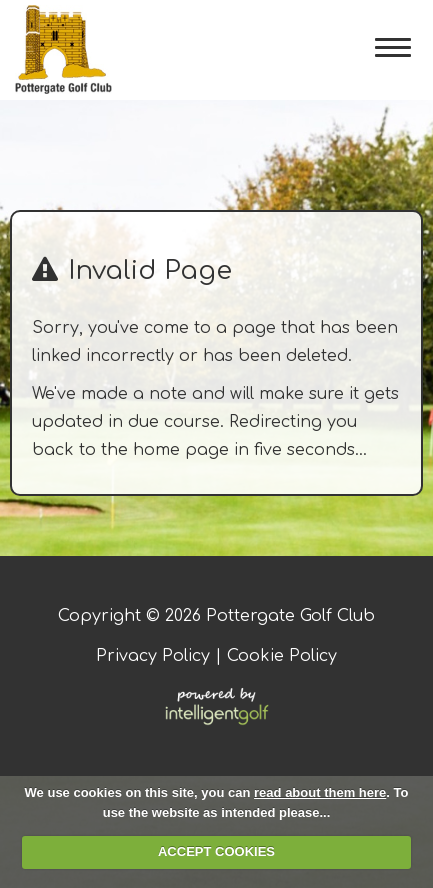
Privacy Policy (153, 656)
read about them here (320, 792)
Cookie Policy (282, 656)
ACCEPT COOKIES (216, 851)
